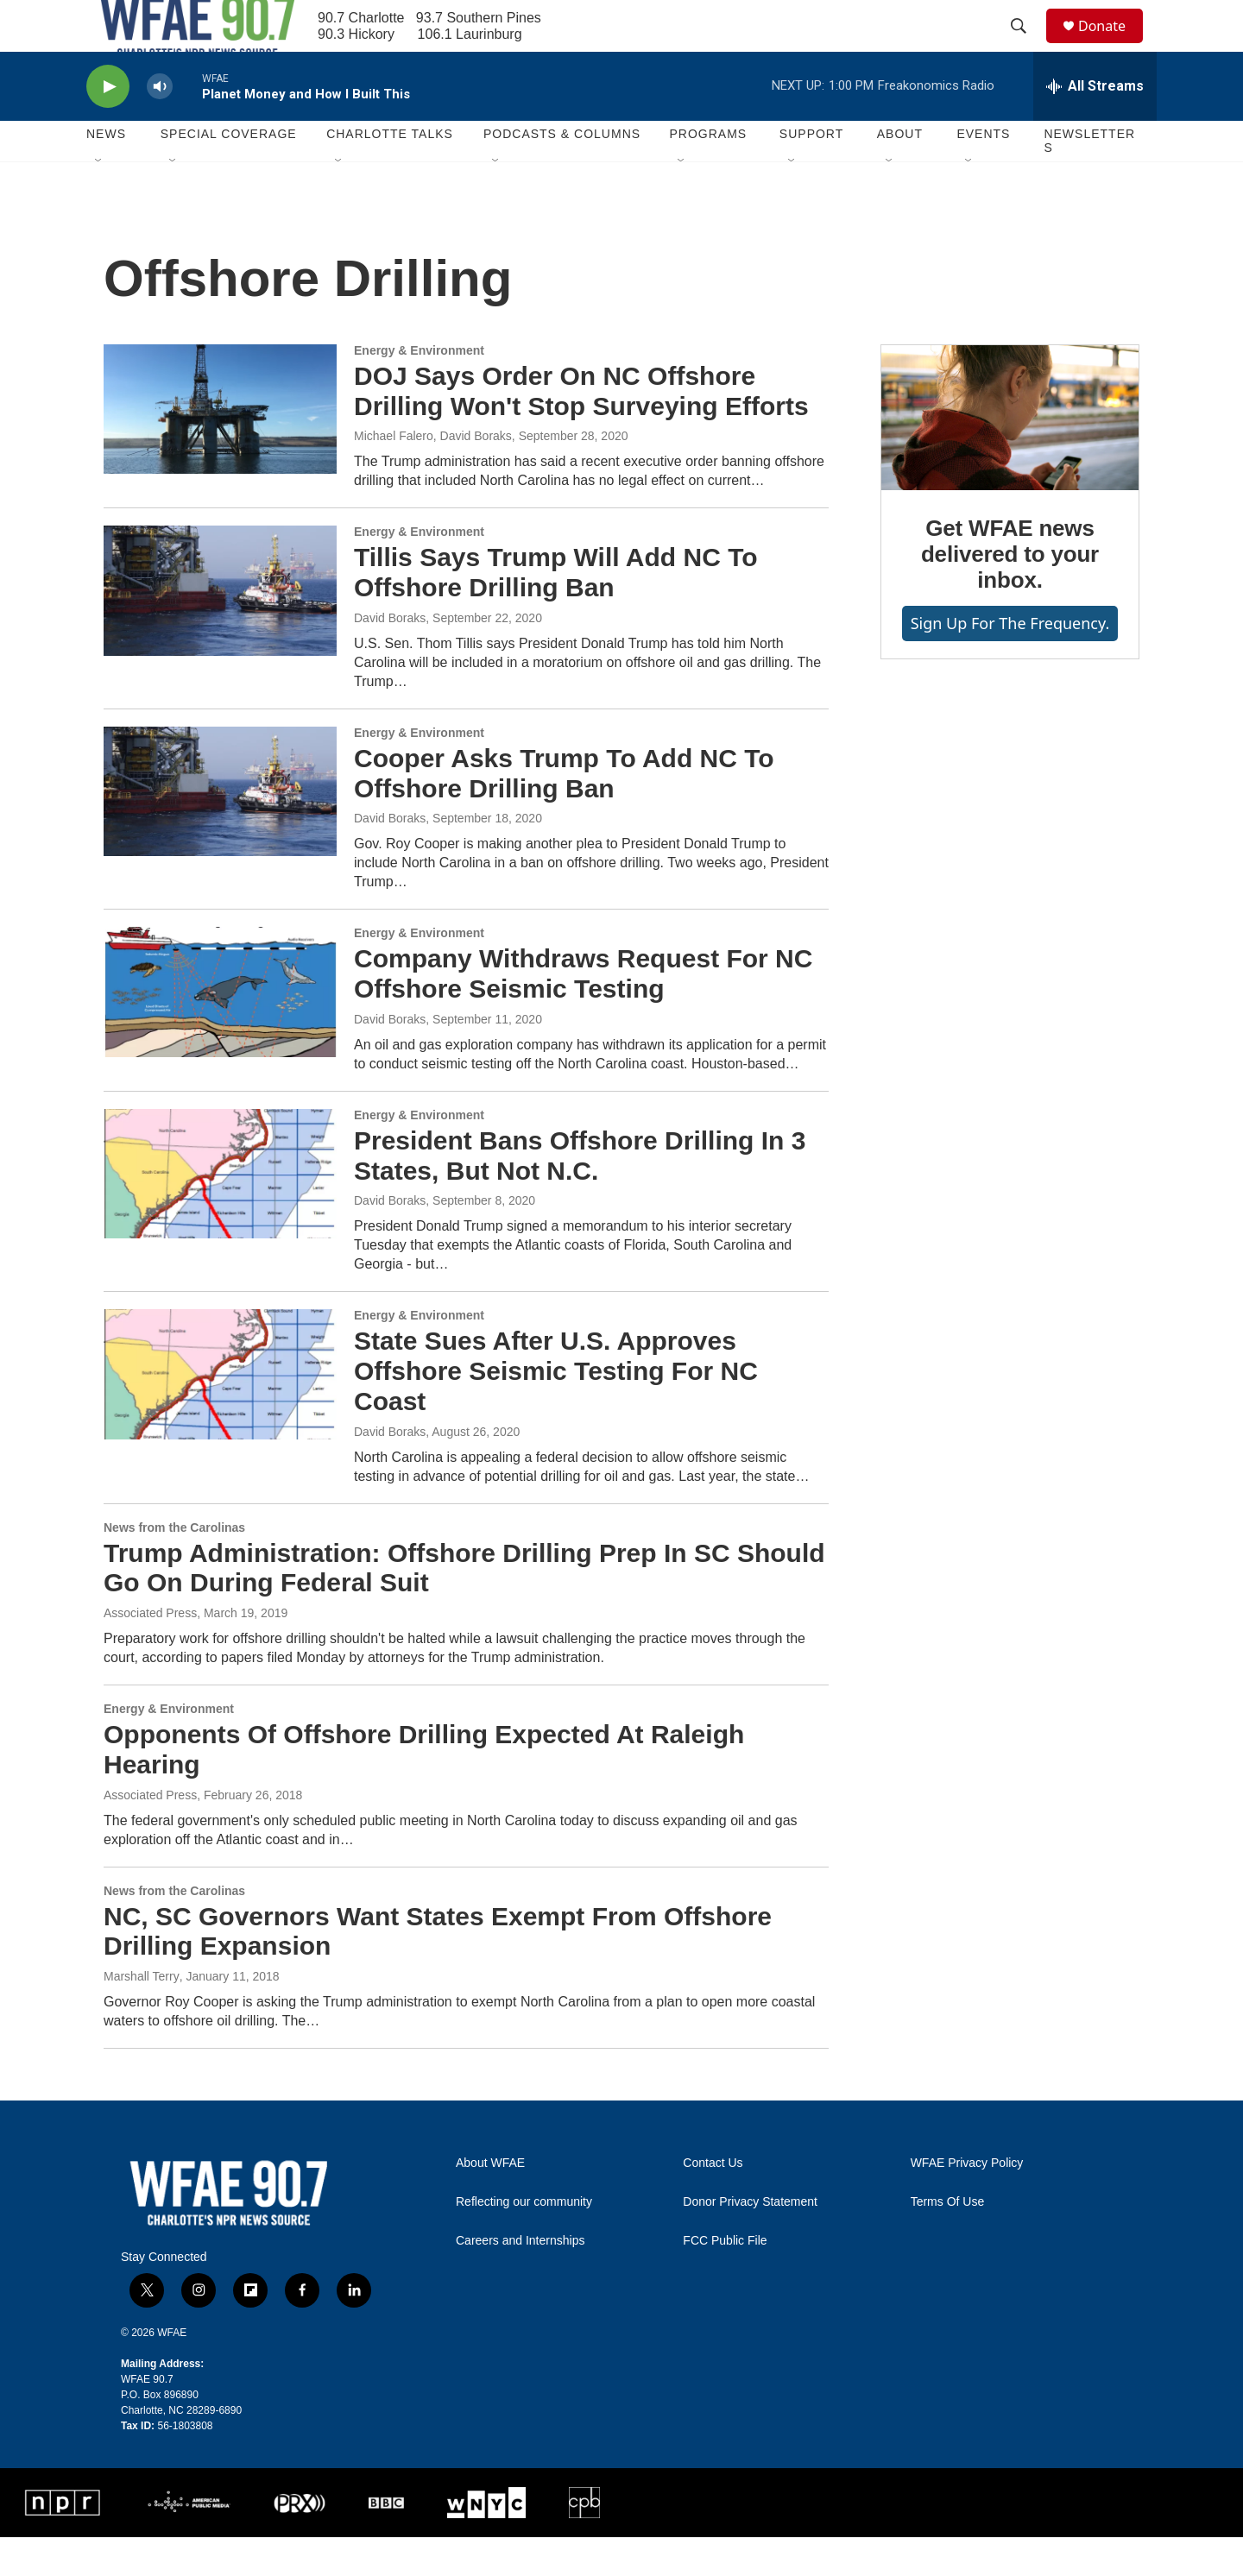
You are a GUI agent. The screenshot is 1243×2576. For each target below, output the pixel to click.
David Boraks (390, 657)
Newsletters (1089, 179)
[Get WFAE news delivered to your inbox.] (1010, 456)
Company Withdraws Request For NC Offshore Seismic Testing (583, 1012)
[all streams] (1095, 125)
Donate (1112, 45)
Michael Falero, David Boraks (433, 475)
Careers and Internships (520, 2279)
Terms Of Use (948, 2240)
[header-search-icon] (1026, 46)
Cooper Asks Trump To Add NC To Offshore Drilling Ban (564, 812)
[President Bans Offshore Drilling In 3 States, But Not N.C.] (220, 1212)
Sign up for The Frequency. (1010, 662)
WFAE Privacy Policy (967, 2201)
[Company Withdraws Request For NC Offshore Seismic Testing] (220, 1030)
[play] (108, 125)
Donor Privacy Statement (750, 2240)
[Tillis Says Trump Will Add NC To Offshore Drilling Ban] (220, 629)
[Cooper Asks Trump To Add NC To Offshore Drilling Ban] (220, 830)
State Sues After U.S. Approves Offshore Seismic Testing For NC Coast (556, 1409)
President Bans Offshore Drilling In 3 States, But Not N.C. (579, 1194)
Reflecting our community (524, 2240)
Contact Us (712, 2201)
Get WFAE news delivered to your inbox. (1010, 593)
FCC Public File (725, 2279)
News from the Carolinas (174, 1566)
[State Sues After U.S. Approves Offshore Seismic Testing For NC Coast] (220, 1412)
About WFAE (490, 2201)
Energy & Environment (419, 389)
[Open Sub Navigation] (99, 200)
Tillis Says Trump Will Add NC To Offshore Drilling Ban (556, 611)
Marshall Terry (142, 2015)
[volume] (159, 125)
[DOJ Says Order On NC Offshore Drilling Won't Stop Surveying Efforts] (220, 448)
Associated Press (150, 1652)
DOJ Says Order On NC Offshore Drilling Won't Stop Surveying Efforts (581, 429)
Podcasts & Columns (561, 173)
